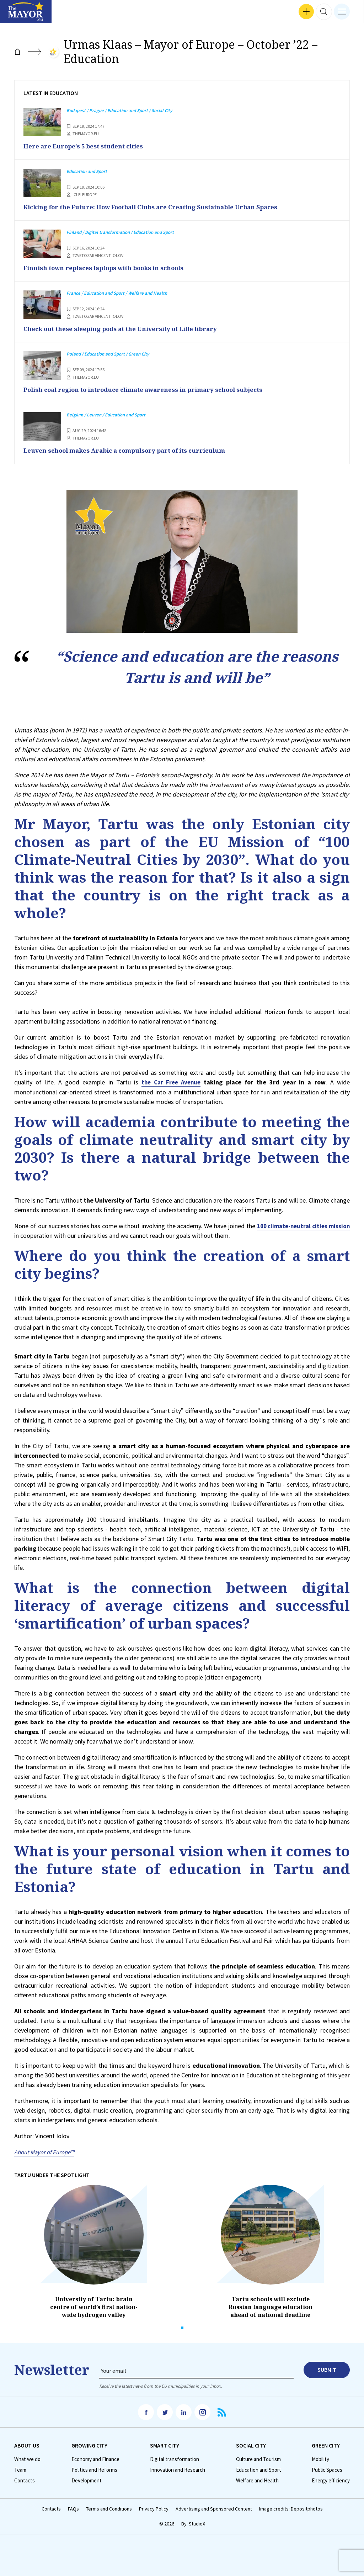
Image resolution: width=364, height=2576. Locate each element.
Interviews (17, 14)
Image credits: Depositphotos (291, 2508)
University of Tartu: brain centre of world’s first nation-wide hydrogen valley (94, 2306)
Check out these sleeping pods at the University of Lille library (129, 328)
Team (20, 2468)
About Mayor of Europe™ (47, 2151)
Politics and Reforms (94, 2468)
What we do (27, 2458)
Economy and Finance (95, 2458)
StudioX (197, 2522)
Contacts (24, 2479)
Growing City (89, 2444)
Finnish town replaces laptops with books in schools (111, 267)
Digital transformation (174, 2458)
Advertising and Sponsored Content (214, 2508)
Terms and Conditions (109, 2508)
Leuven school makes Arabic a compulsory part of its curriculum (134, 449)
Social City (251, 2444)
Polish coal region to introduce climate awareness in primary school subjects (154, 389)
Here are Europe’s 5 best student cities (88, 146)
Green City (326, 2444)
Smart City (164, 2444)
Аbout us (26, 2444)
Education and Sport (258, 2468)
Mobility (320, 2458)
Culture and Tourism (258, 2458)
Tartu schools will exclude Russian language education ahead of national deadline (270, 2306)
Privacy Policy (153, 2508)
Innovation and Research (177, 2468)
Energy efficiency (331, 2479)
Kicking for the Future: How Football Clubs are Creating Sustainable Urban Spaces (162, 206)
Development (86, 2479)
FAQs (73, 2508)
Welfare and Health (257, 2479)
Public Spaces (327, 2468)
